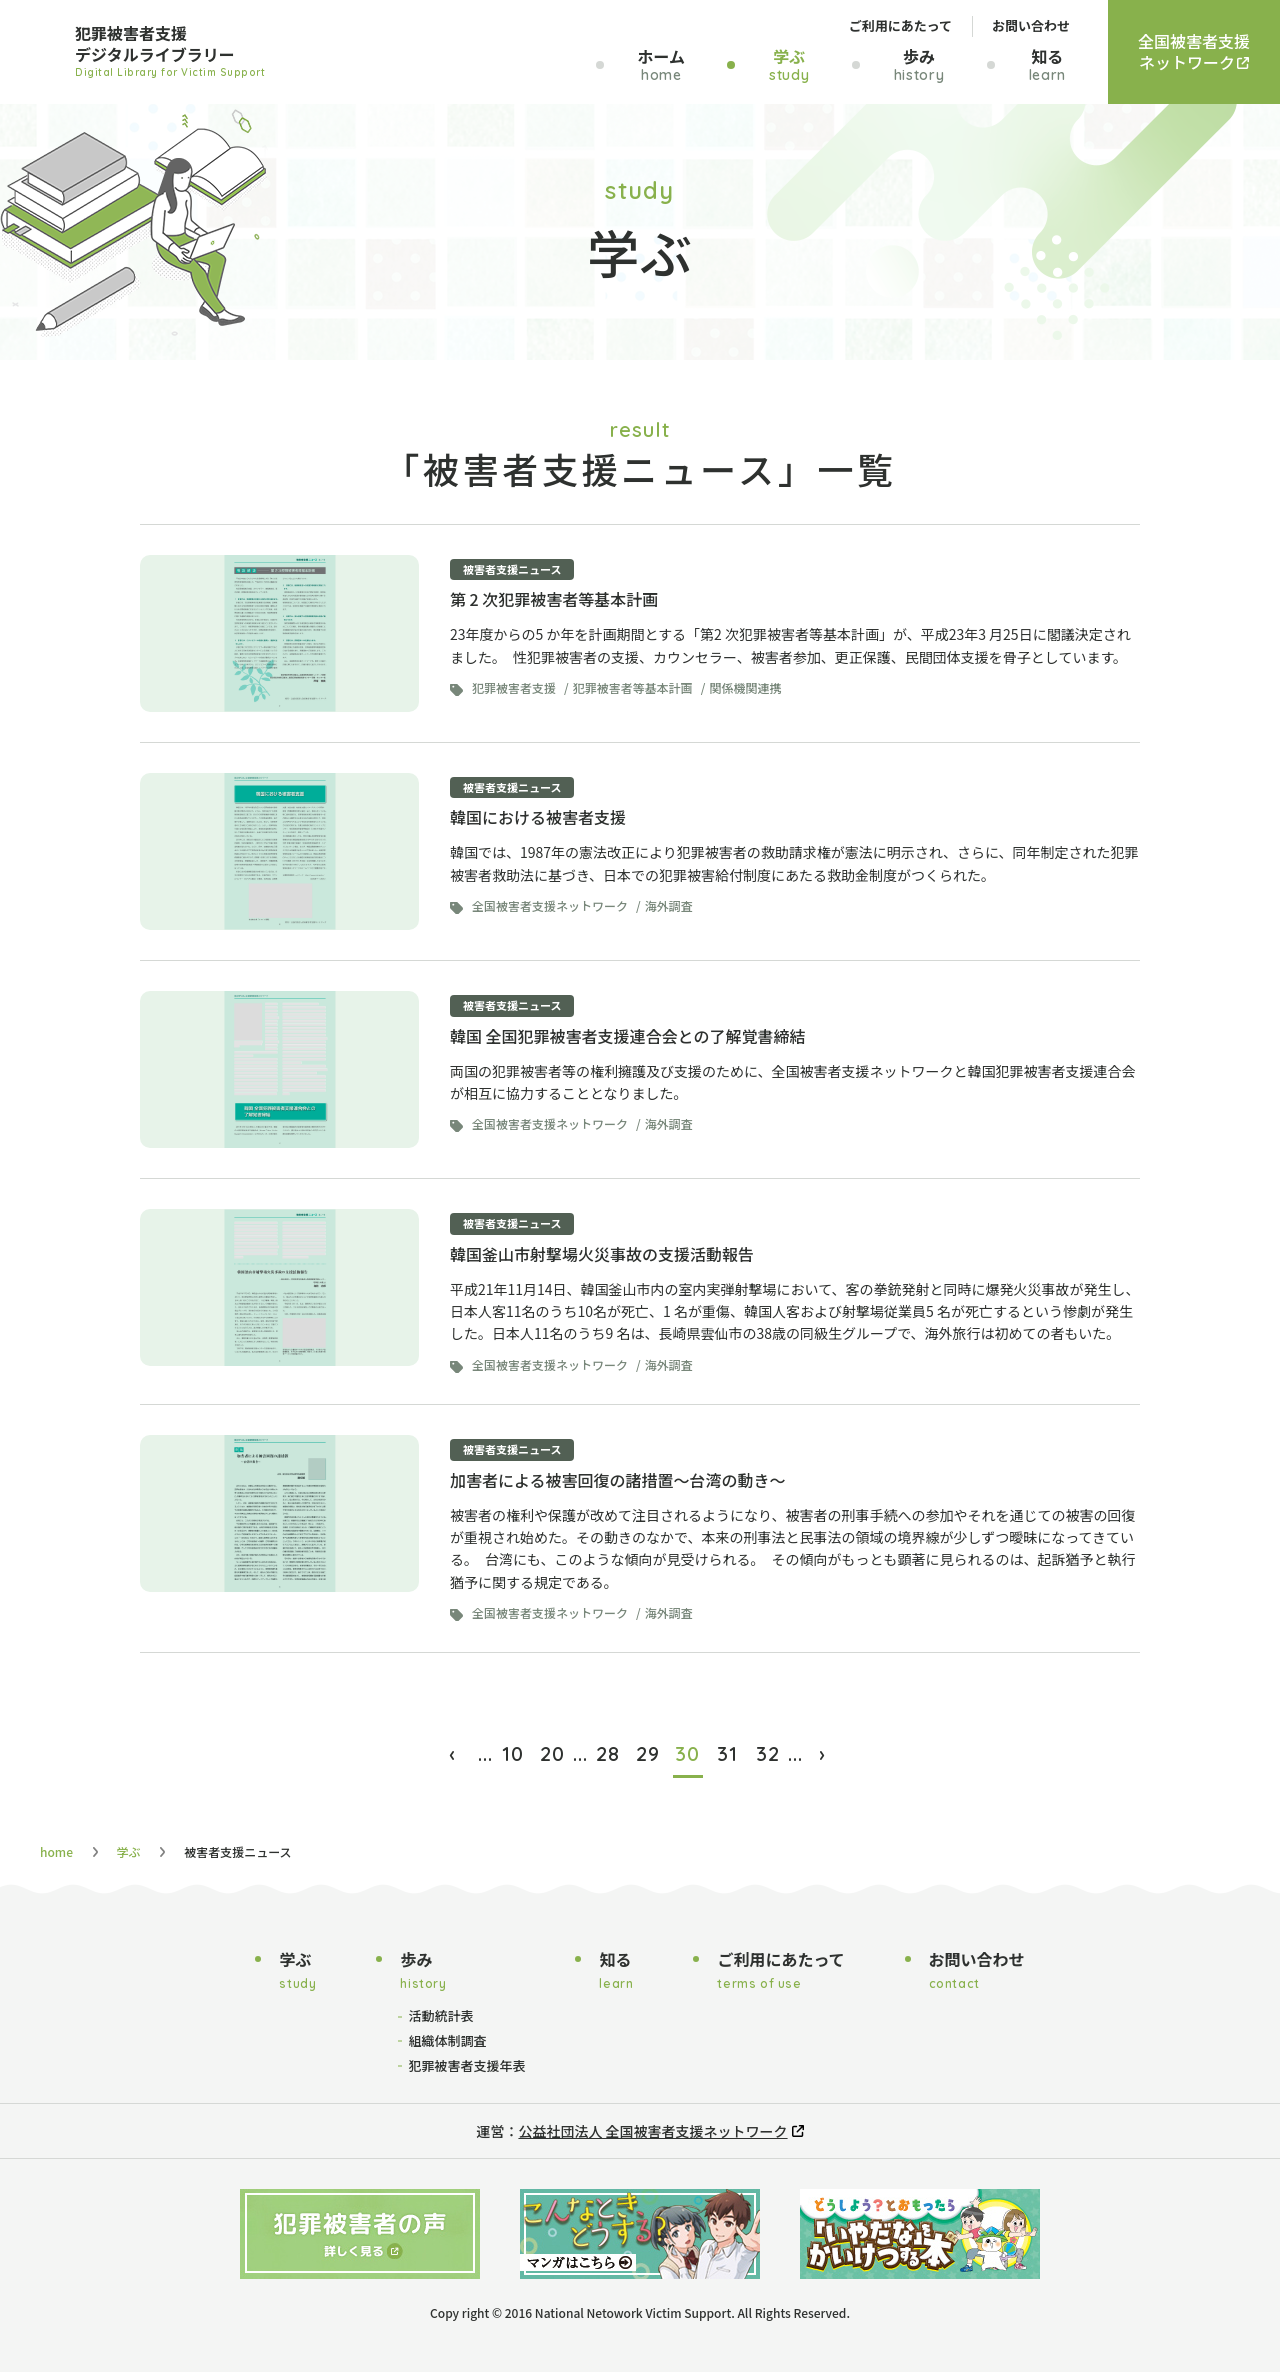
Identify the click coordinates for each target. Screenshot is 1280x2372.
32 (768, 1753)
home (56, 1851)
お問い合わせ (1031, 25)
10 (513, 1753)
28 (608, 1753)
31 (727, 1753)
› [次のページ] (822, 1753)
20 (552, 1753)
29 (648, 1753)
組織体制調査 (447, 2040)
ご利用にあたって (900, 25)
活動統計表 (440, 2015)
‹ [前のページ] (452, 1753)
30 (687, 1753)
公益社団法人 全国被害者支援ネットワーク (652, 2131)
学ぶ (129, 1851)
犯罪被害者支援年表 (466, 2065)
